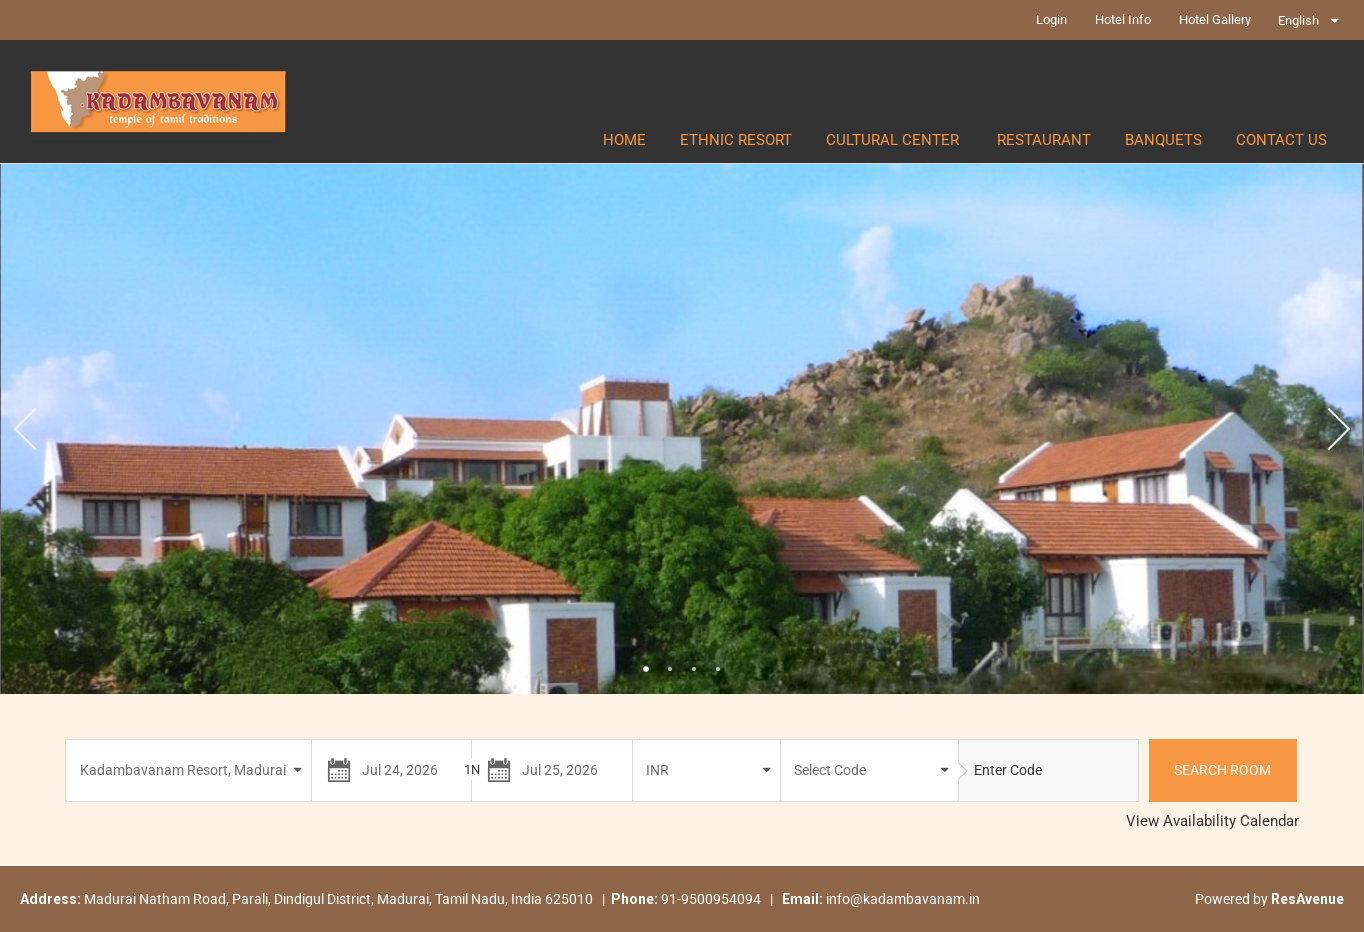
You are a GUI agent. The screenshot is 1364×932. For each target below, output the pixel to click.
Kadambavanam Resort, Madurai (183, 770)
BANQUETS (1163, 140)
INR (657, 770)
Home (624, 140)
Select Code (830, 770)
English (1298, 20)
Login (1051, 19)
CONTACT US (1281, 140)
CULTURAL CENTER (894, 140)
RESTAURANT (1044, 140)
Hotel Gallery (1215, 19)
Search (1222, 770)
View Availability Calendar (1212, 821)
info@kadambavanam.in (903, 899)
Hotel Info (1123, 19)
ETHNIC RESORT (736, 140)
